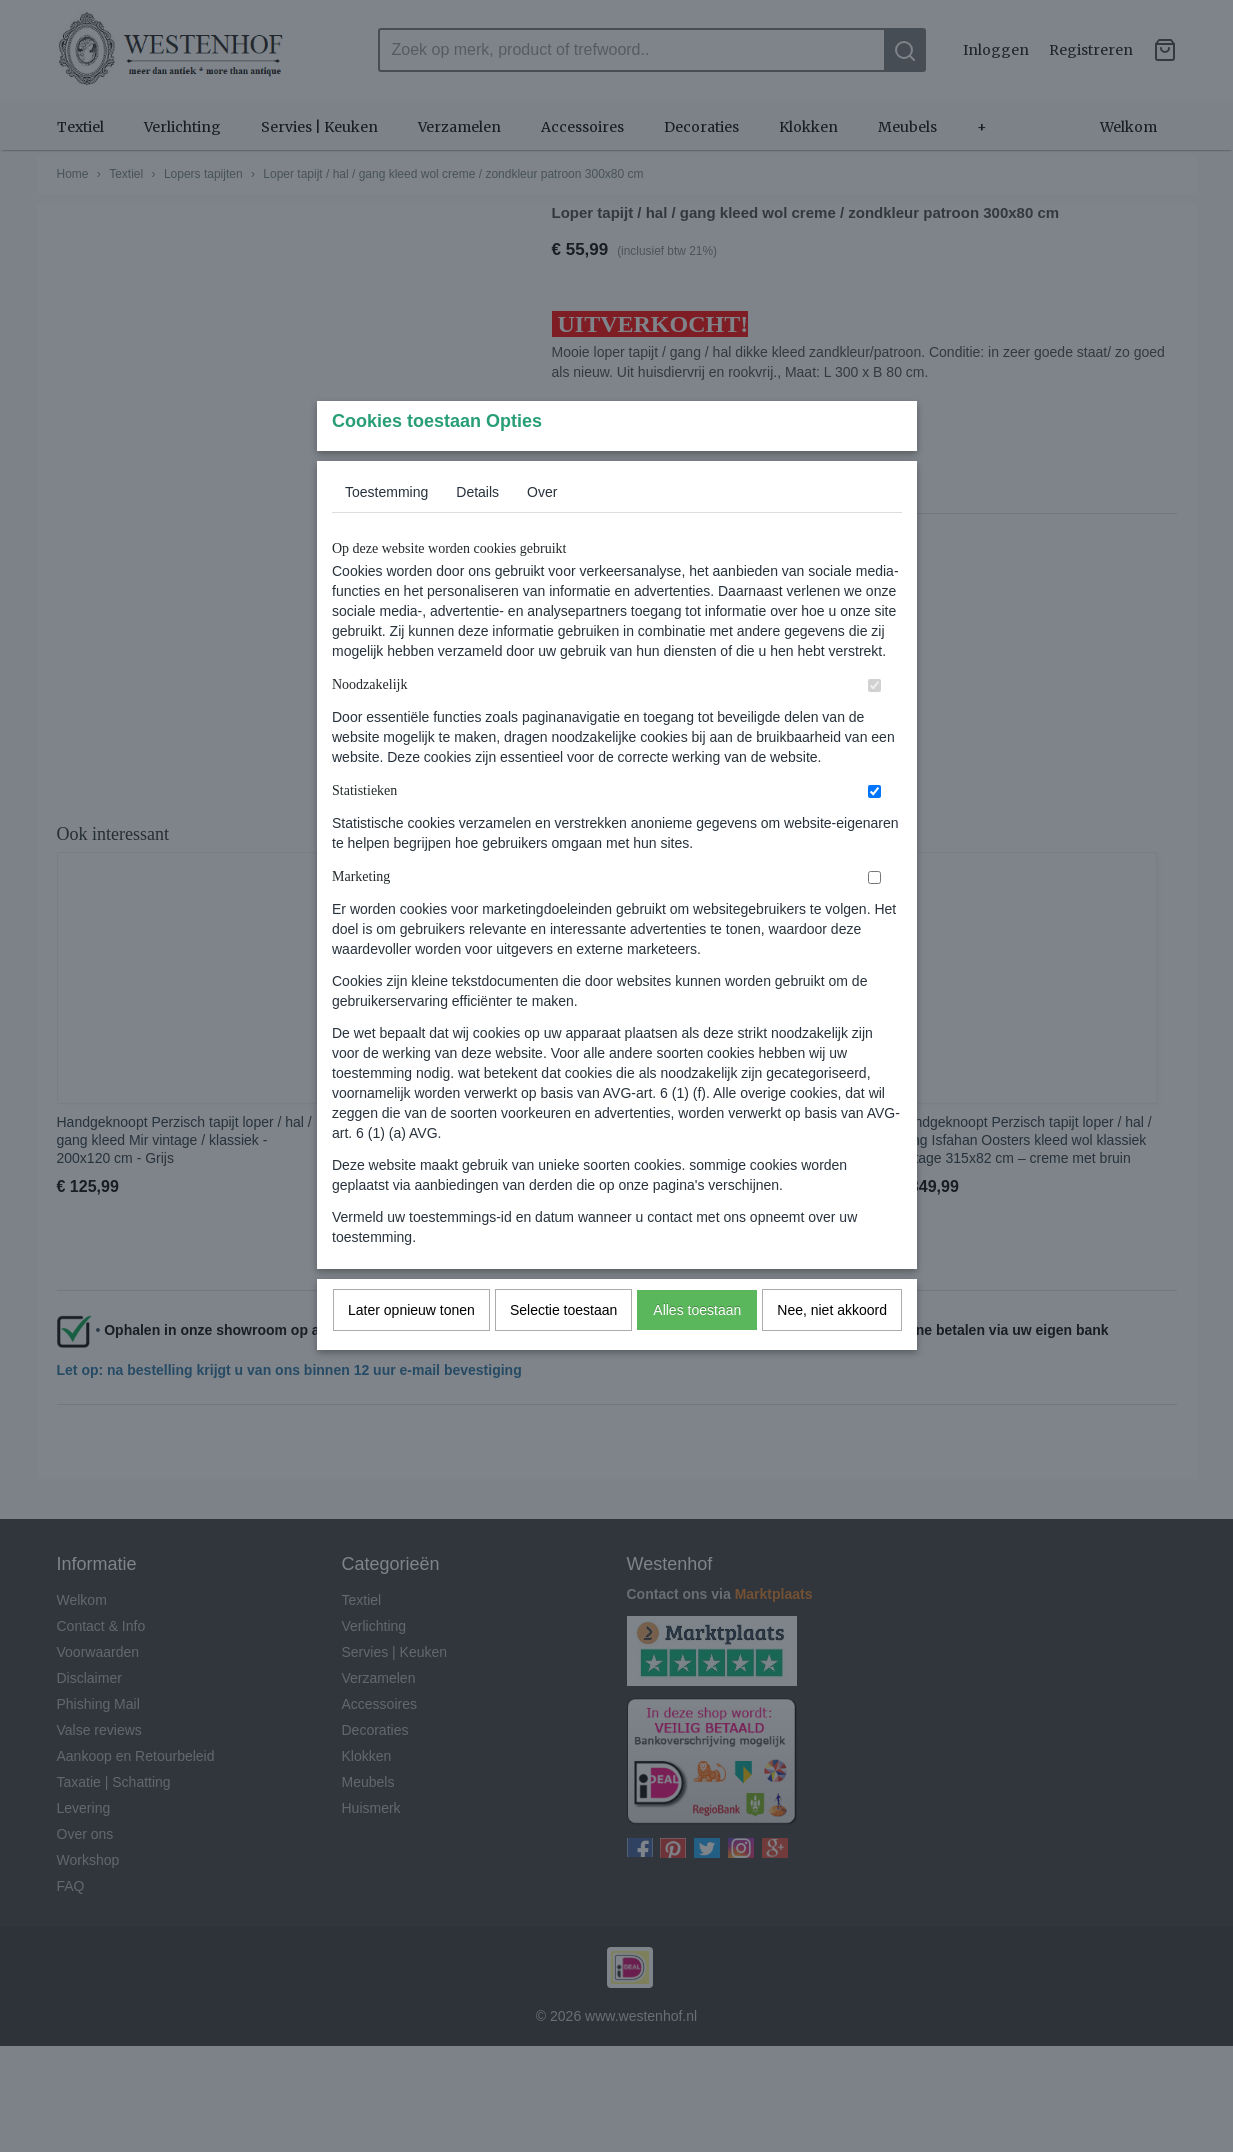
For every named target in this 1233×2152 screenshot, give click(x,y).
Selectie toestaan (563, 1349)
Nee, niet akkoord (832, 1349)
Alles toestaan (697, 1349)
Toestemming (386, 531)
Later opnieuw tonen (411, 1349)
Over (542, 531)
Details (477, 531)
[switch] (874, 724)
